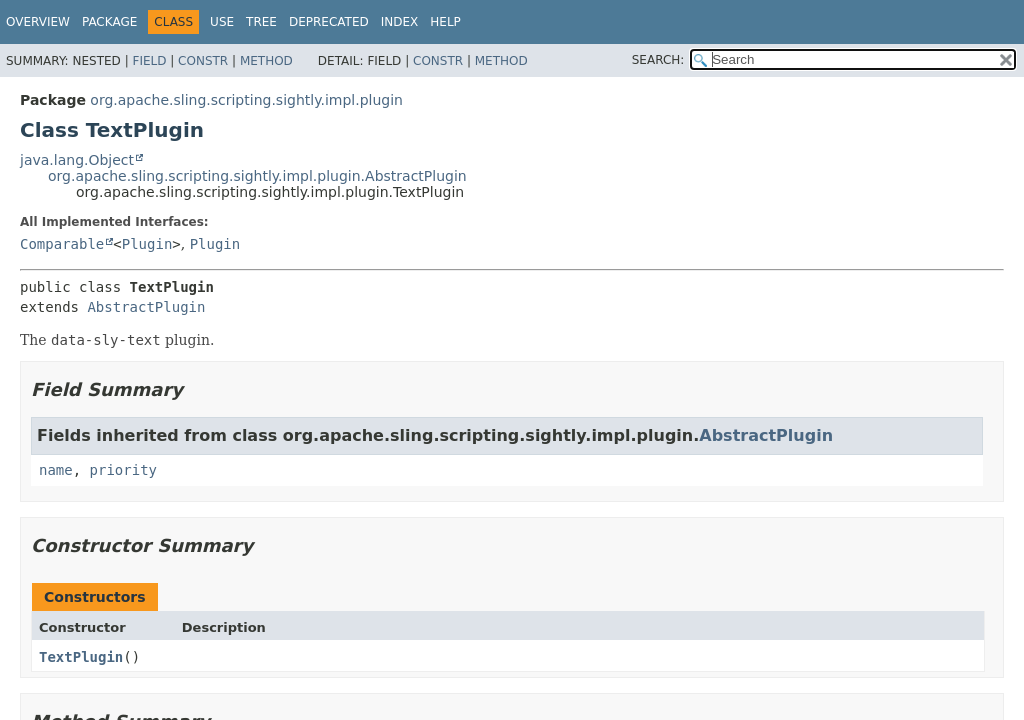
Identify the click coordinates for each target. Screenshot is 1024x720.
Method (266, 61)
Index (400, 22)
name (56, 470)
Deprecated (329, 22)
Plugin (147, 244)
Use (222, 22)
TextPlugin (81, 657)
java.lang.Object (77, 160)
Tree (261, 22)
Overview (38, 22)
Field (149, 61)
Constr (203, 61)
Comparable (62, 244)
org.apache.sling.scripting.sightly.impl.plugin (246, 100)
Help (445, 22)
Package (109, 22)
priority (123, 470)
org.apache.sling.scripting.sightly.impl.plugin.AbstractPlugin (257, 176)
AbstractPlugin (146, 307)
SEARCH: (658, 60)
